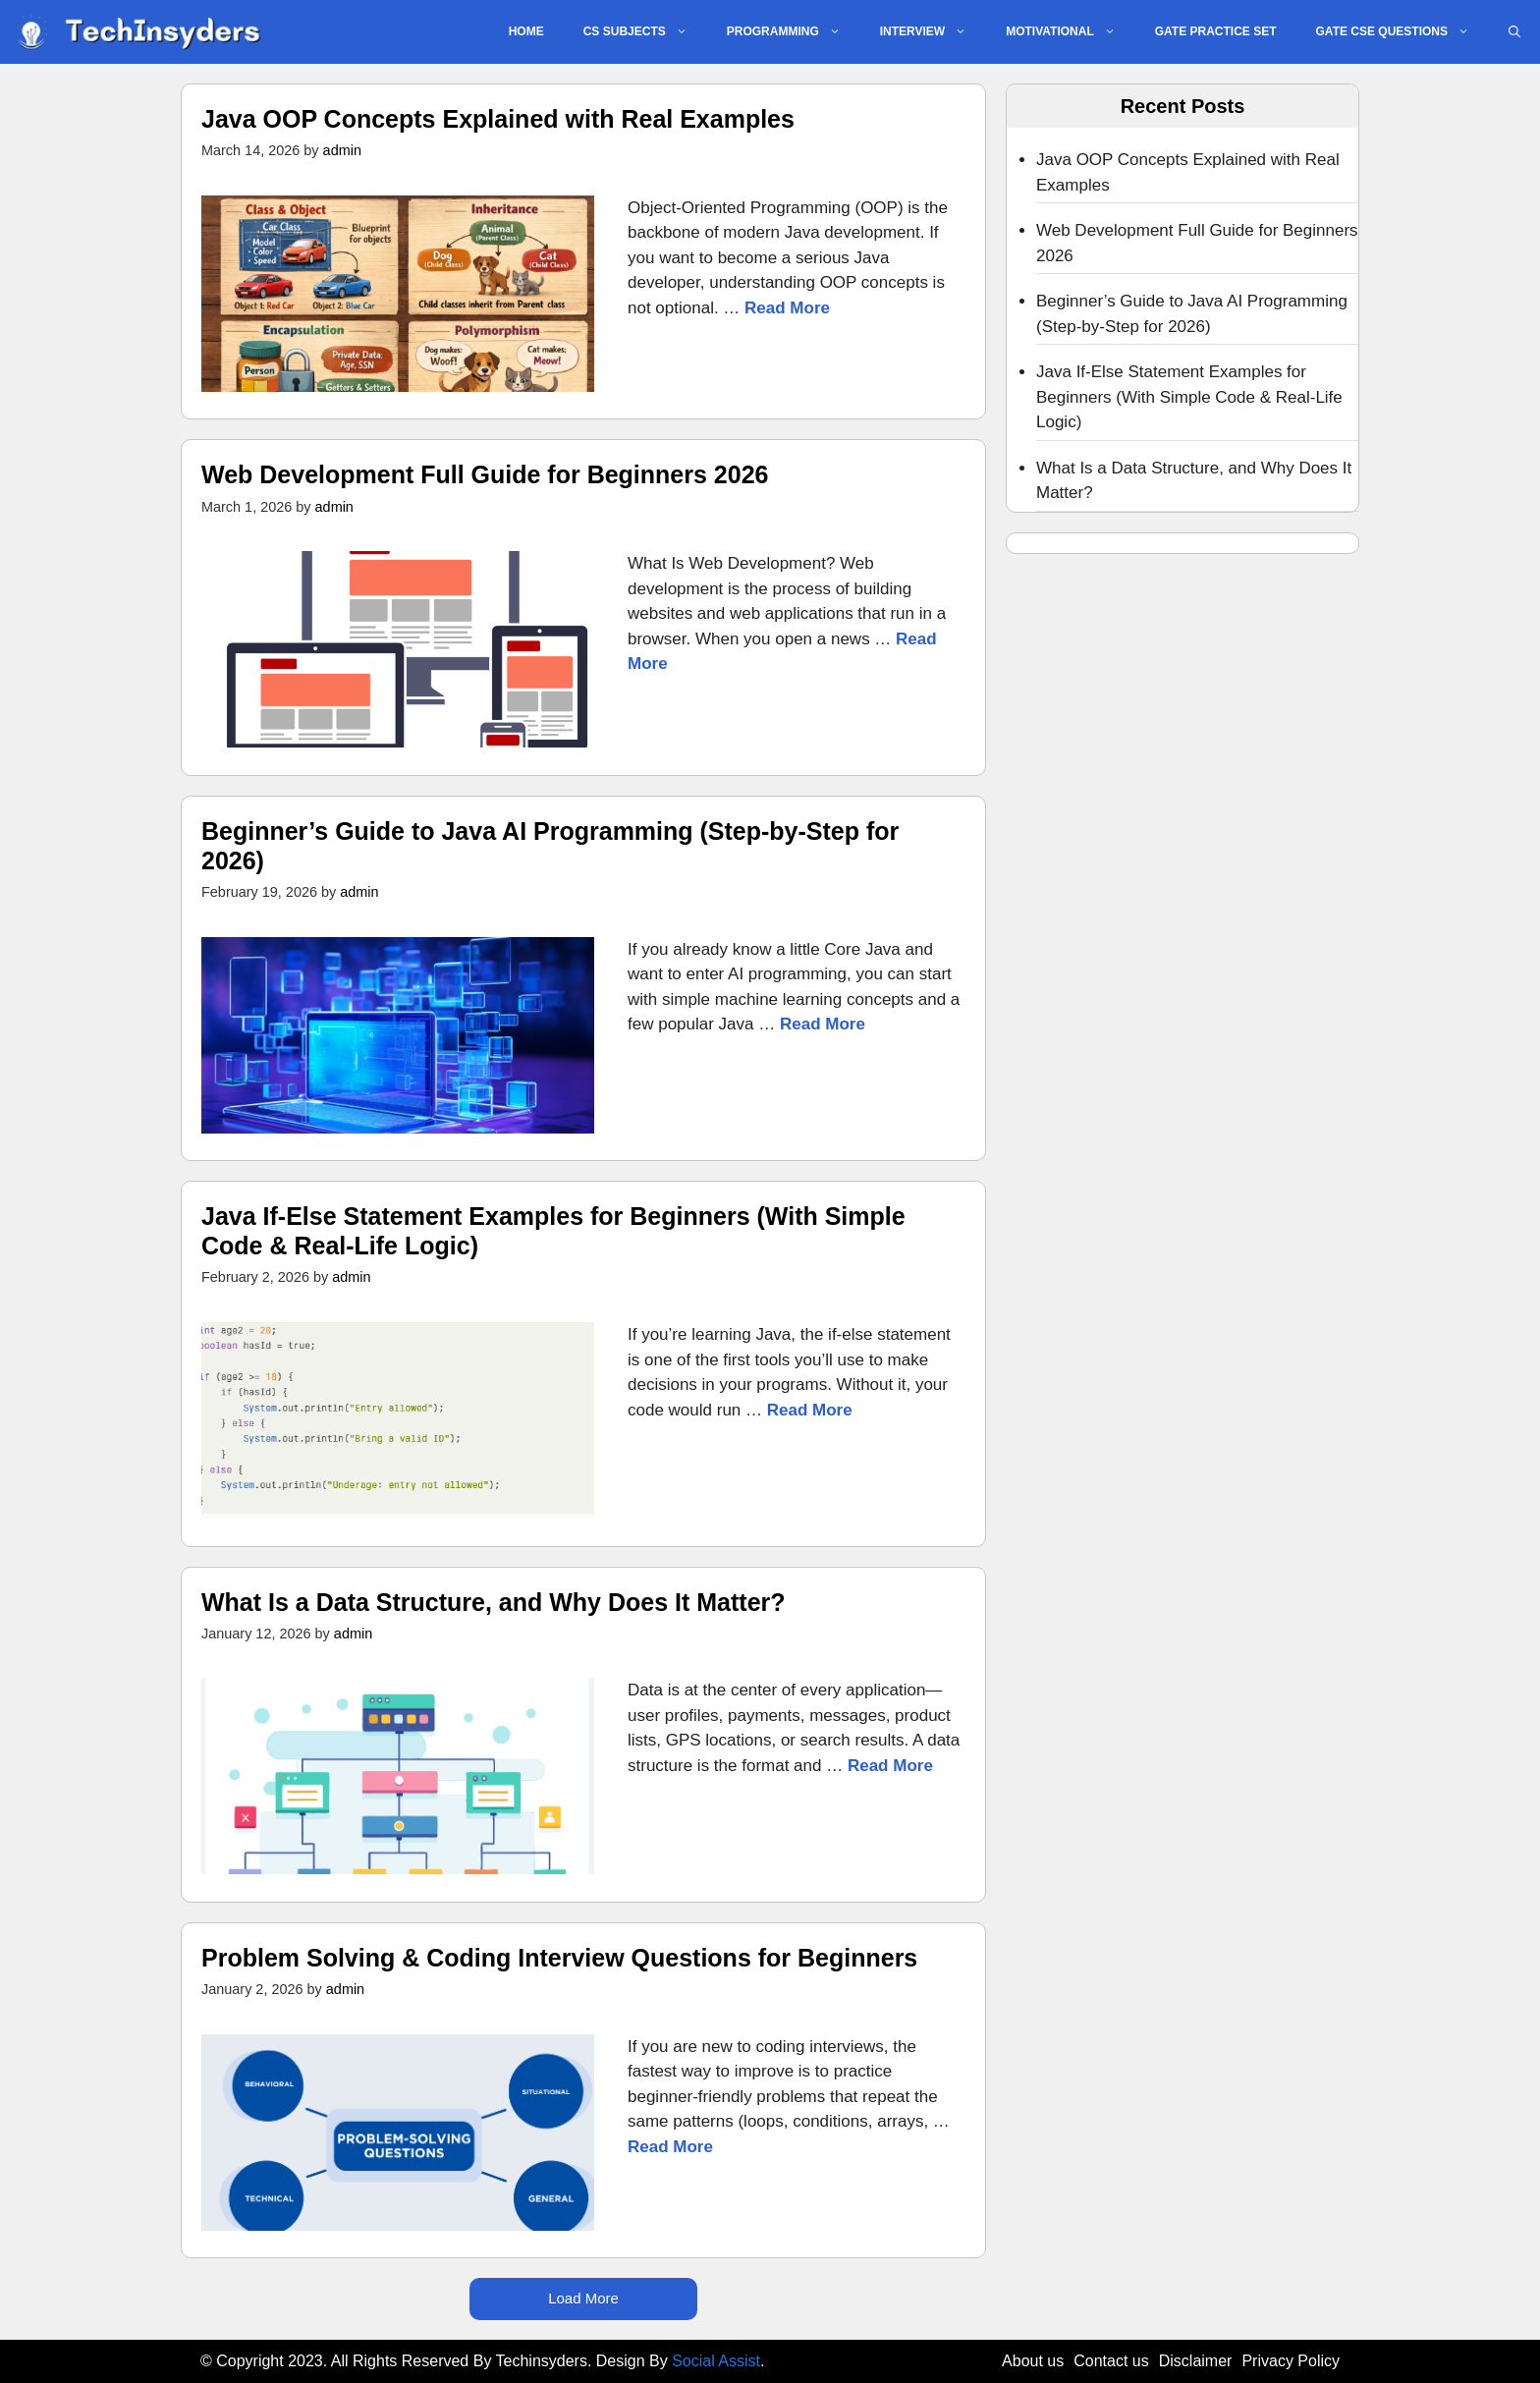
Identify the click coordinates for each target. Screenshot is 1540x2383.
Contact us (1110, 2361)
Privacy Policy (1290, 2361)
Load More (583, 2298)
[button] (1514, 32)
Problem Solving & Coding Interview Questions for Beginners (559, 1957)
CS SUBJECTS (645, 32)
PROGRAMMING (793, 32)
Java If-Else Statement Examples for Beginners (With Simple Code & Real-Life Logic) (1189, 396)
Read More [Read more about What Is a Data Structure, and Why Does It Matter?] (890, 1765)
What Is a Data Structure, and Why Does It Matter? (493, 1602)
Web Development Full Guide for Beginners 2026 (484, 474)
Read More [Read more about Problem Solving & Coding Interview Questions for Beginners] (670, 2146)
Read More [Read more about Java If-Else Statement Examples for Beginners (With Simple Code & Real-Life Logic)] (809, 1410)
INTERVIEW (933, 32)
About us (1033, 2361)
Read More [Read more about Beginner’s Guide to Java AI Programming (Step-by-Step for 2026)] (822, 1024)
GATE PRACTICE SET (1216, 31)
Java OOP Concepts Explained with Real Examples (498, 119)
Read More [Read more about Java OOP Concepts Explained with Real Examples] (787, 308)
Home (526, 31)
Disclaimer (1196, 2361)
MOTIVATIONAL (1070, 32)
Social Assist (716, 2361)
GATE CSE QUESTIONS (1402, 32)
